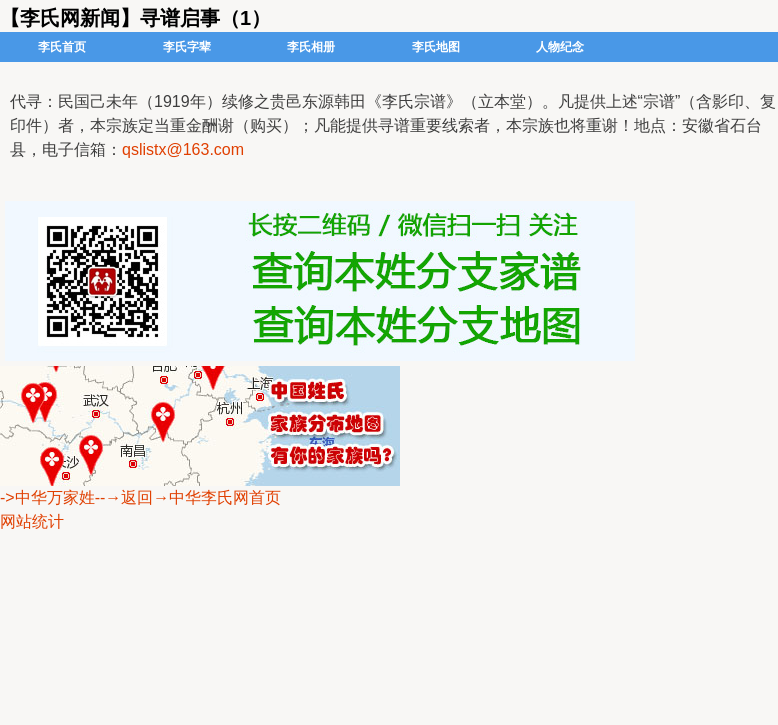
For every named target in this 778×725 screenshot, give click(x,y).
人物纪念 (560, 47)
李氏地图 (436, 47)
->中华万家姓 (47, 497)
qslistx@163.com (183, 149)
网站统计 (32, 521)
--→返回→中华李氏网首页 (188, 497)
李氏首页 (62, 47)
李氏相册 (311, 47)
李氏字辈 (187, 47)
